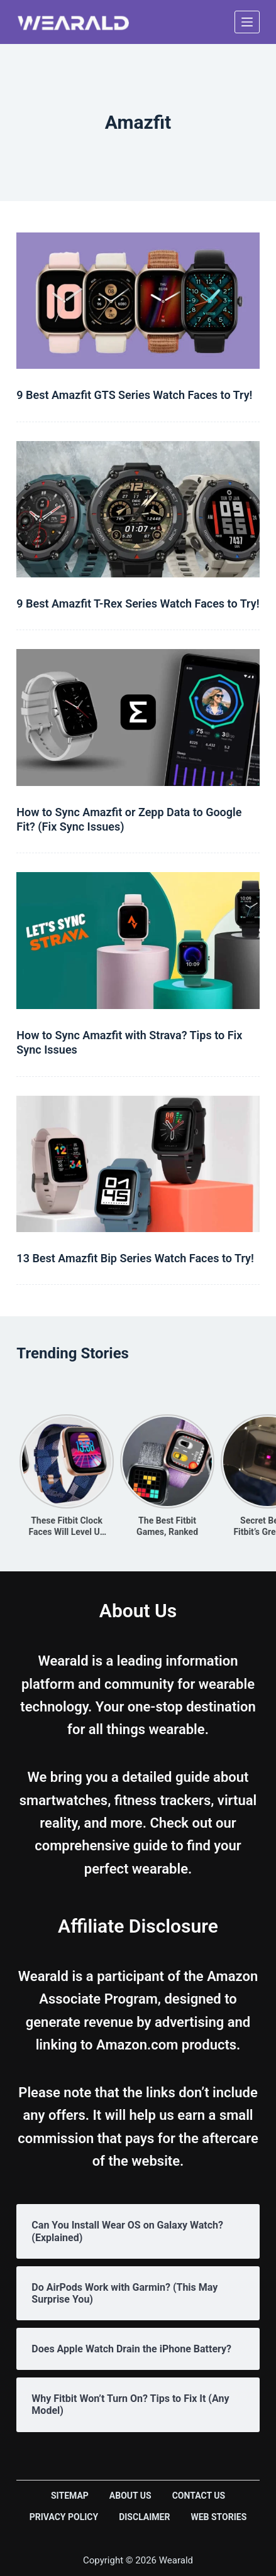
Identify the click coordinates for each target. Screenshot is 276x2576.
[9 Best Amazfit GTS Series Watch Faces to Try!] (137, 300)
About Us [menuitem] (130, 2496)
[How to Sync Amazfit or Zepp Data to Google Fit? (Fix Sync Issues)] (137, 717)
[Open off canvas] (247, 22)
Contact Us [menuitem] (198, 2496)
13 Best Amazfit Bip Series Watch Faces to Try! (134, 1258)
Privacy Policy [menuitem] (64, 2517)
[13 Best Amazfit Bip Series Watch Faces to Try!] (137, 1164)
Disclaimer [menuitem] (144, 2517)
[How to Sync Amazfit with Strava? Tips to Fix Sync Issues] (137, 940)
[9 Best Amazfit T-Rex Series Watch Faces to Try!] (137, 509)
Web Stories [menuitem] (218, 2517)
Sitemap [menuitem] (70, 2496)
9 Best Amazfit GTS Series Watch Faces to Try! (134, 394)
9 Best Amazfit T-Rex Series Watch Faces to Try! (137, 603)
